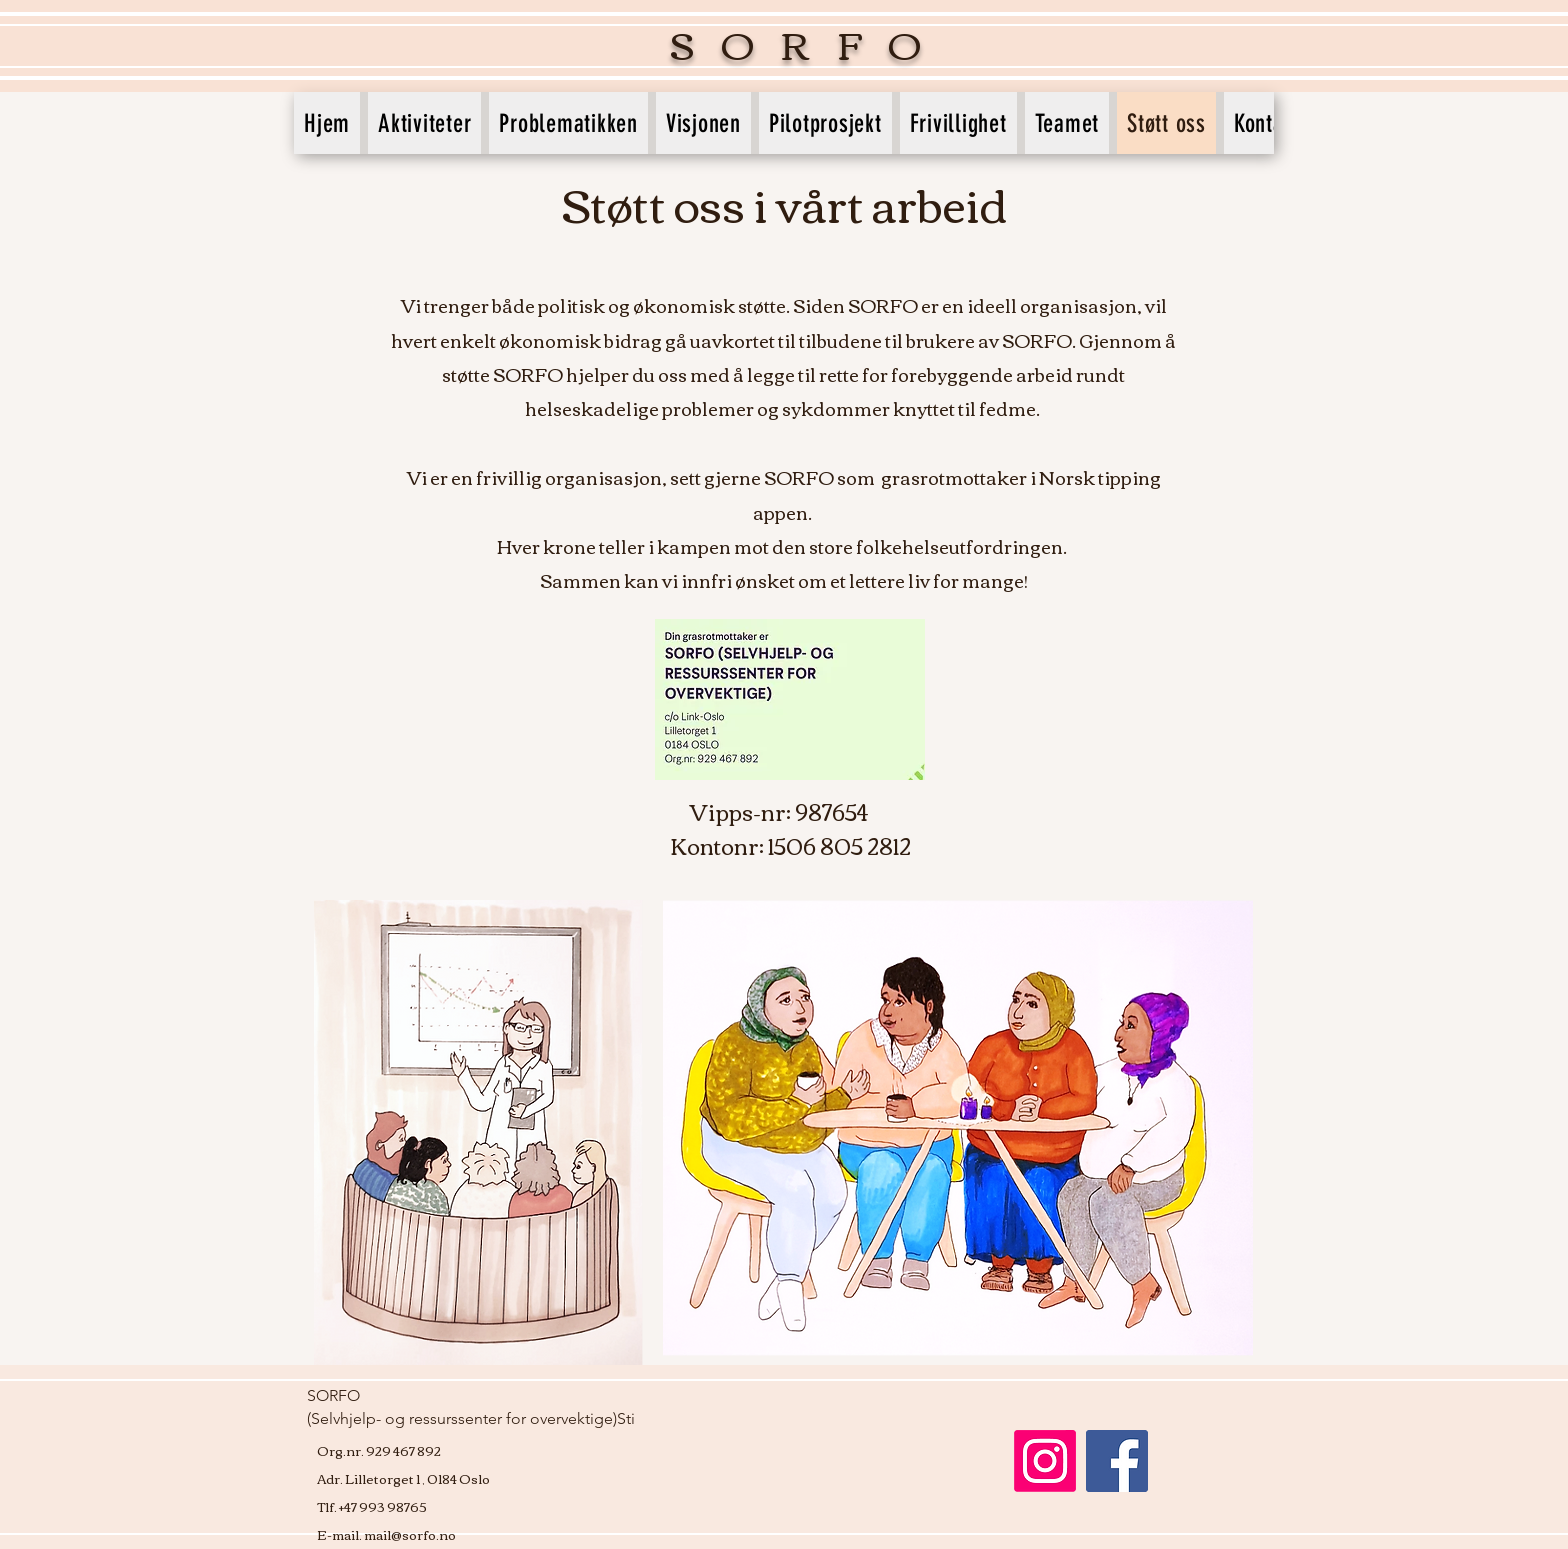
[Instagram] (1045, 1461)
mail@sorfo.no (410, 1534)
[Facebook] (1117, 1461)
